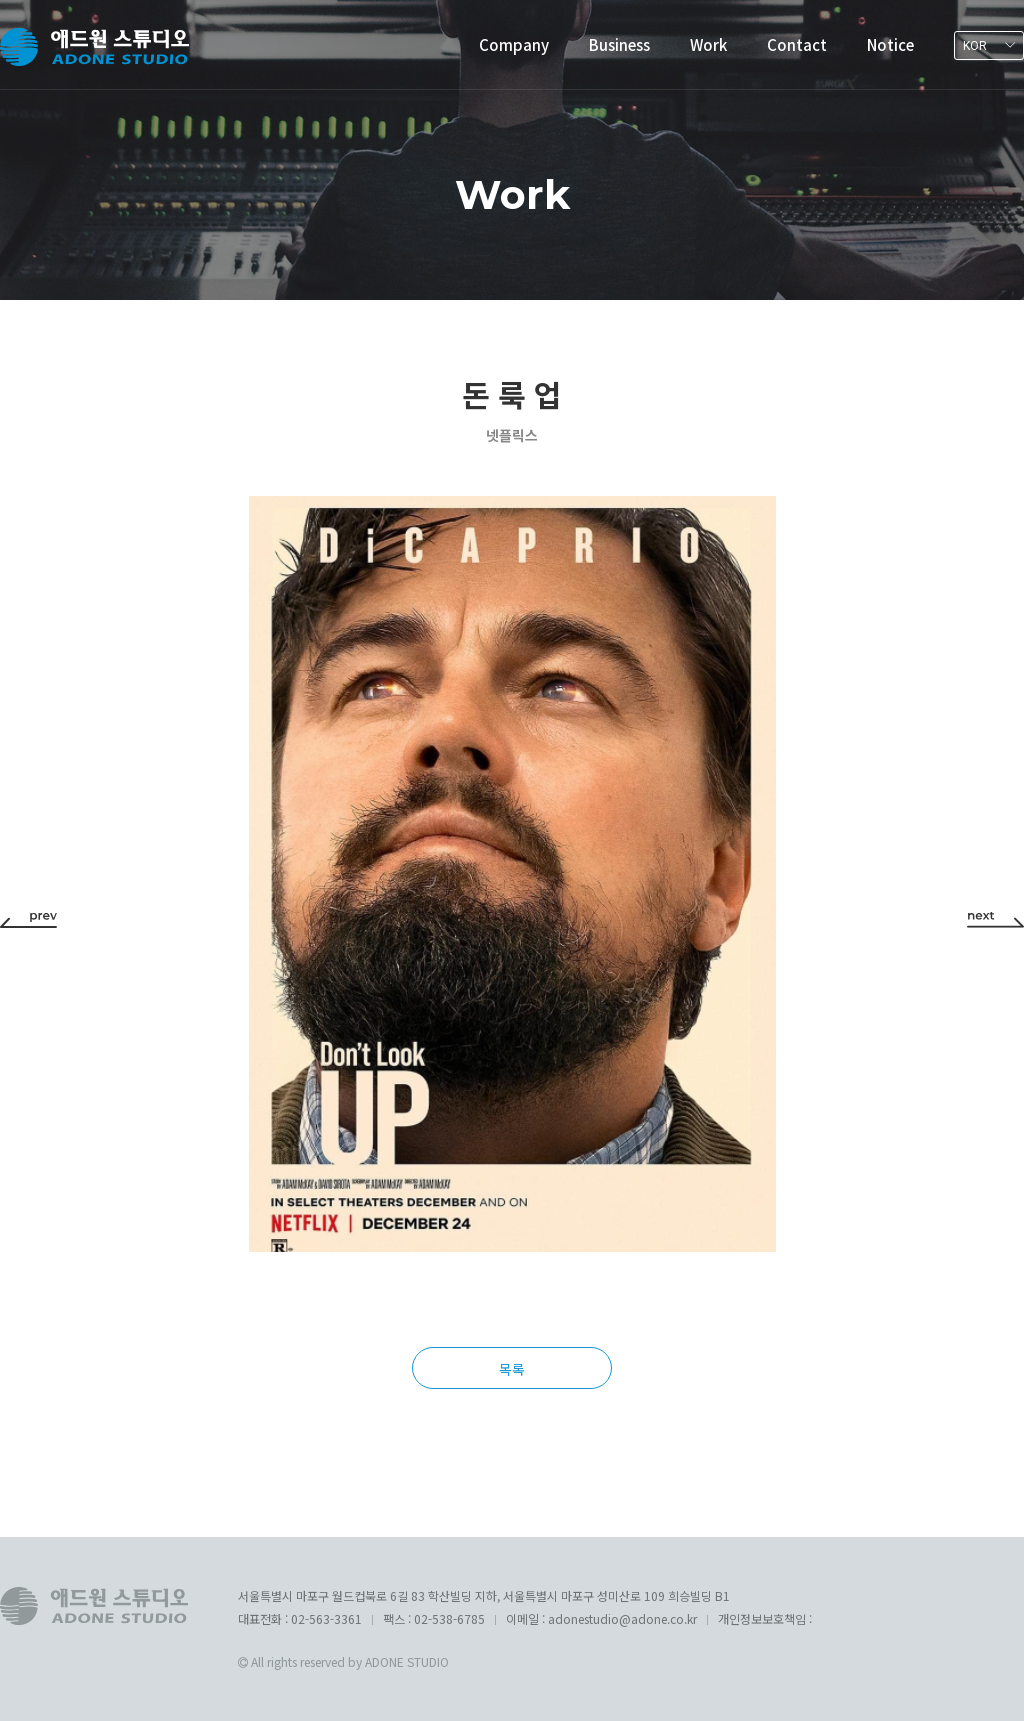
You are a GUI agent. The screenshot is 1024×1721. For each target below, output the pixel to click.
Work (708, 44)
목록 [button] (512, 1369)
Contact (797, 44)
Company (514, 44)
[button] (28, 918)
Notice (890, 44)
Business (619, 44)
